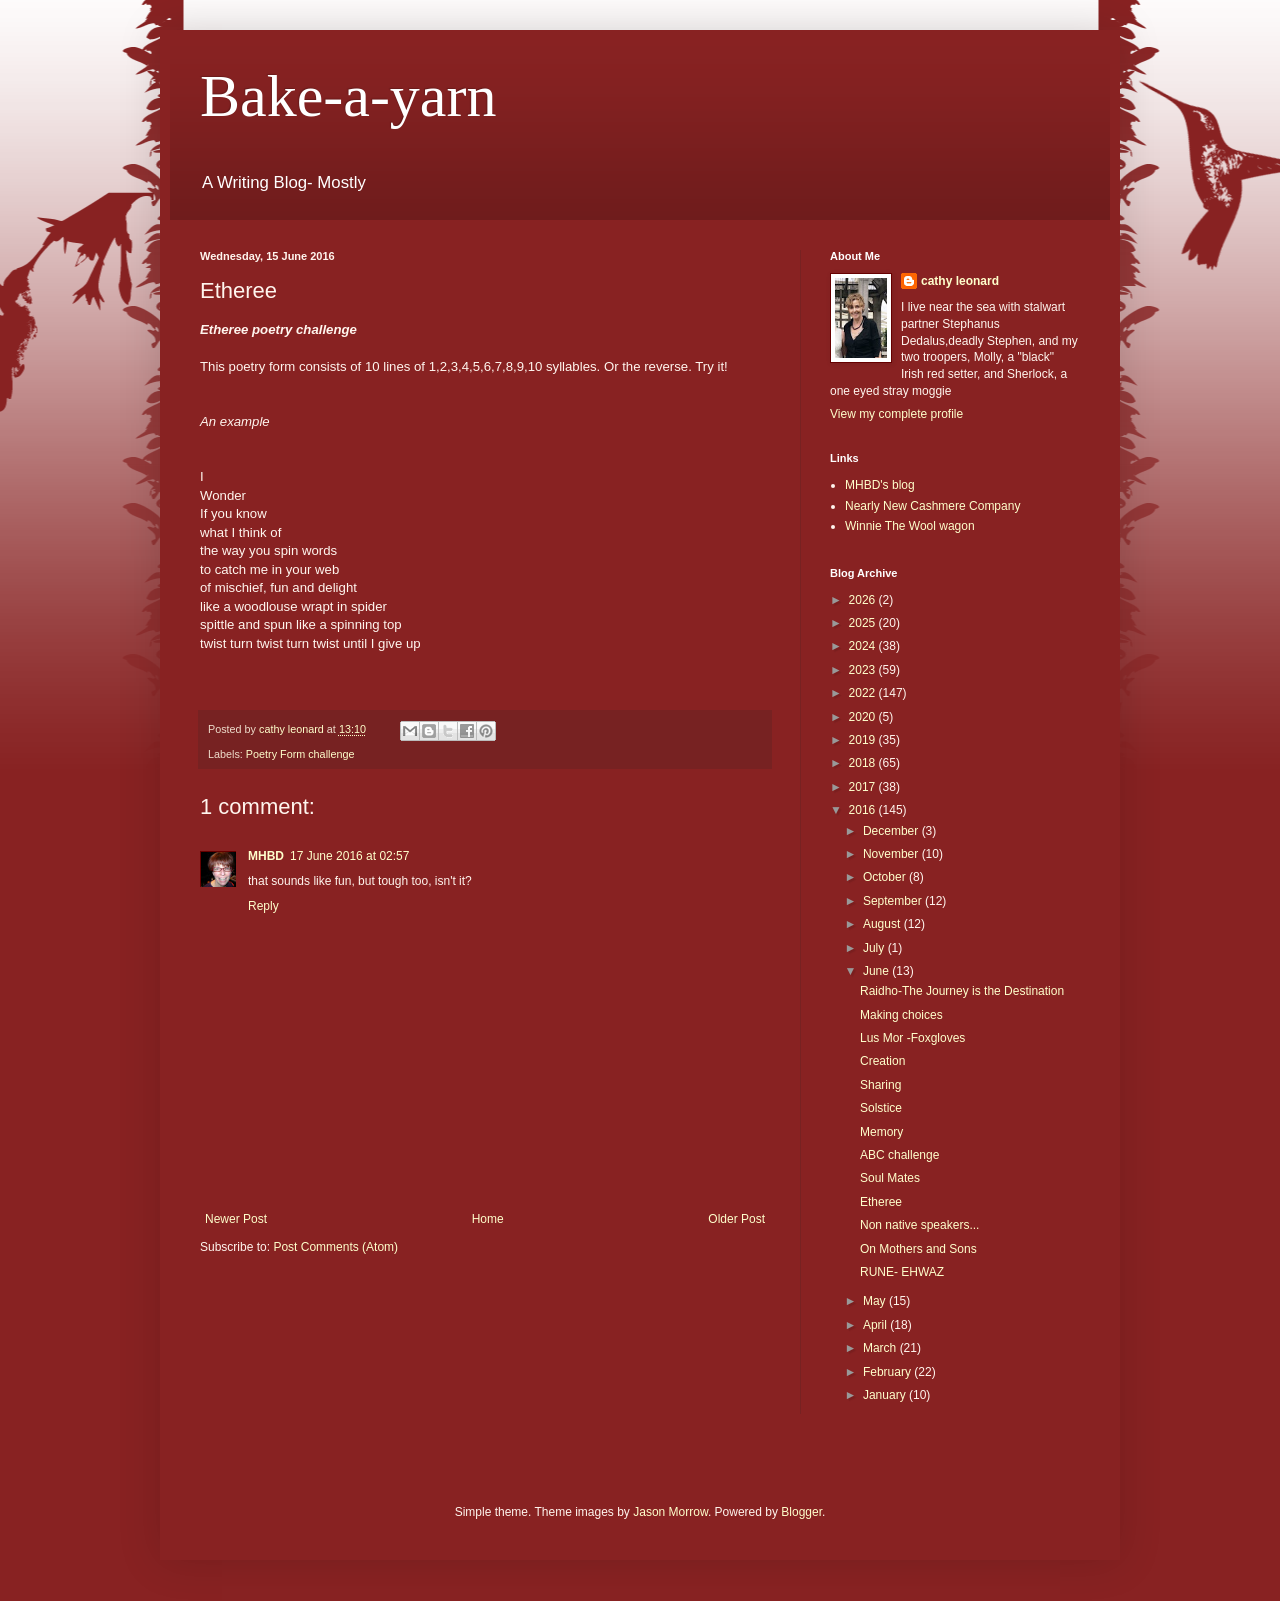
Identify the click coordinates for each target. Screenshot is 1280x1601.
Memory (881, 1132)
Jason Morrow (670, 1512)
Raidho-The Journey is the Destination (962, 991)
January (886, 1395)
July (875, 948)
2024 (864, 646)
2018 (864, 763)
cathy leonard (960, 281)
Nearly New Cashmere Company (932, 506)
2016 (864, 810)
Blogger (801, 1512)
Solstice (881, 1108)
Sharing (880, 1085)
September (894, 901)
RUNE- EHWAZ (902, 1272)
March (881, 1348)
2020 (864, 717)
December (892, 831)
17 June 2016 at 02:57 (349, 856)
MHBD (266, 856)
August (883, 924)
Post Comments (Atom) (335, 1247)
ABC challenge (899, 1155)
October (886, 877)
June (877, 971)
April (876, 1325)
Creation (882, 1061)
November (892, 854)
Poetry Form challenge (300, 754)
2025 (864, 623)
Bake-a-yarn (348, 96)
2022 (864, 693)
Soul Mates (890, 1178)
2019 (864, 740)
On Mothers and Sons (918, 1249)
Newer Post (236, 1219)
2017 (864, 787)
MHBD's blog (880, 485)
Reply (263, 906)
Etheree (881, 1202)
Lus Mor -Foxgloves (912, 1038)
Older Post (736, 1219)
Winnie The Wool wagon (910, 526)
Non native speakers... (919, 1225)
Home (488, 1219)
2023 (864, 670)
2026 (864, 600)
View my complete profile (896, 414)
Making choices (901, 1015)
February (888, 1372)
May (876, 1301)
